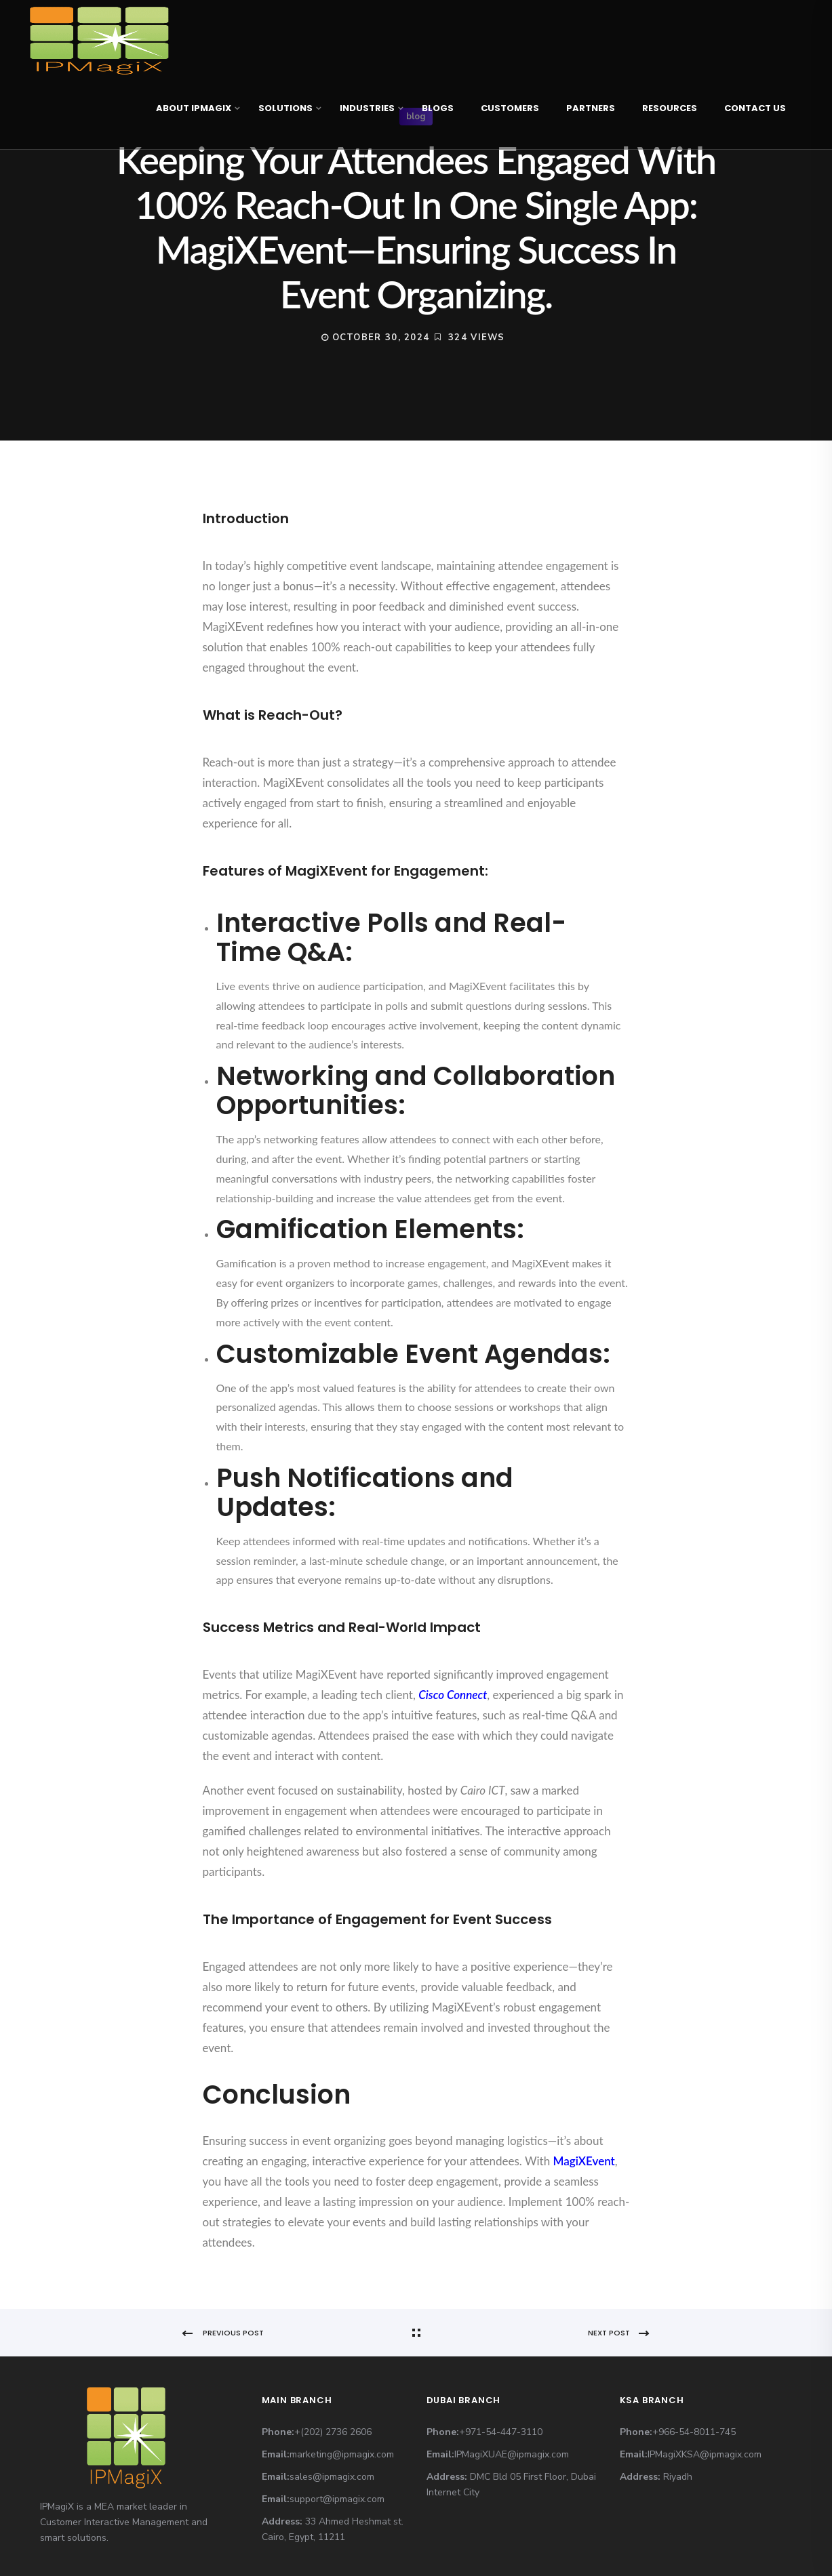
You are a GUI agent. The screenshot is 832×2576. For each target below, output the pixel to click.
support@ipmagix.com (337, 2499)
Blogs (438, 108)
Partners (590, 108)
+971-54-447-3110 (500, 2432)
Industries (367, 108)
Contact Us (755, 108)
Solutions (285, 108)
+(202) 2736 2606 (333, 2432)
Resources (669, 108)
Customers (510, 108)
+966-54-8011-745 (694, 2432)
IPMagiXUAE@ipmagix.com (511, 2454)
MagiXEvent (584, 2161)
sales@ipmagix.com (332, 2476)
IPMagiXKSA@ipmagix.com (704, 2454)
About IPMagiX (193, 108)
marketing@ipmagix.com (342, 2454)
